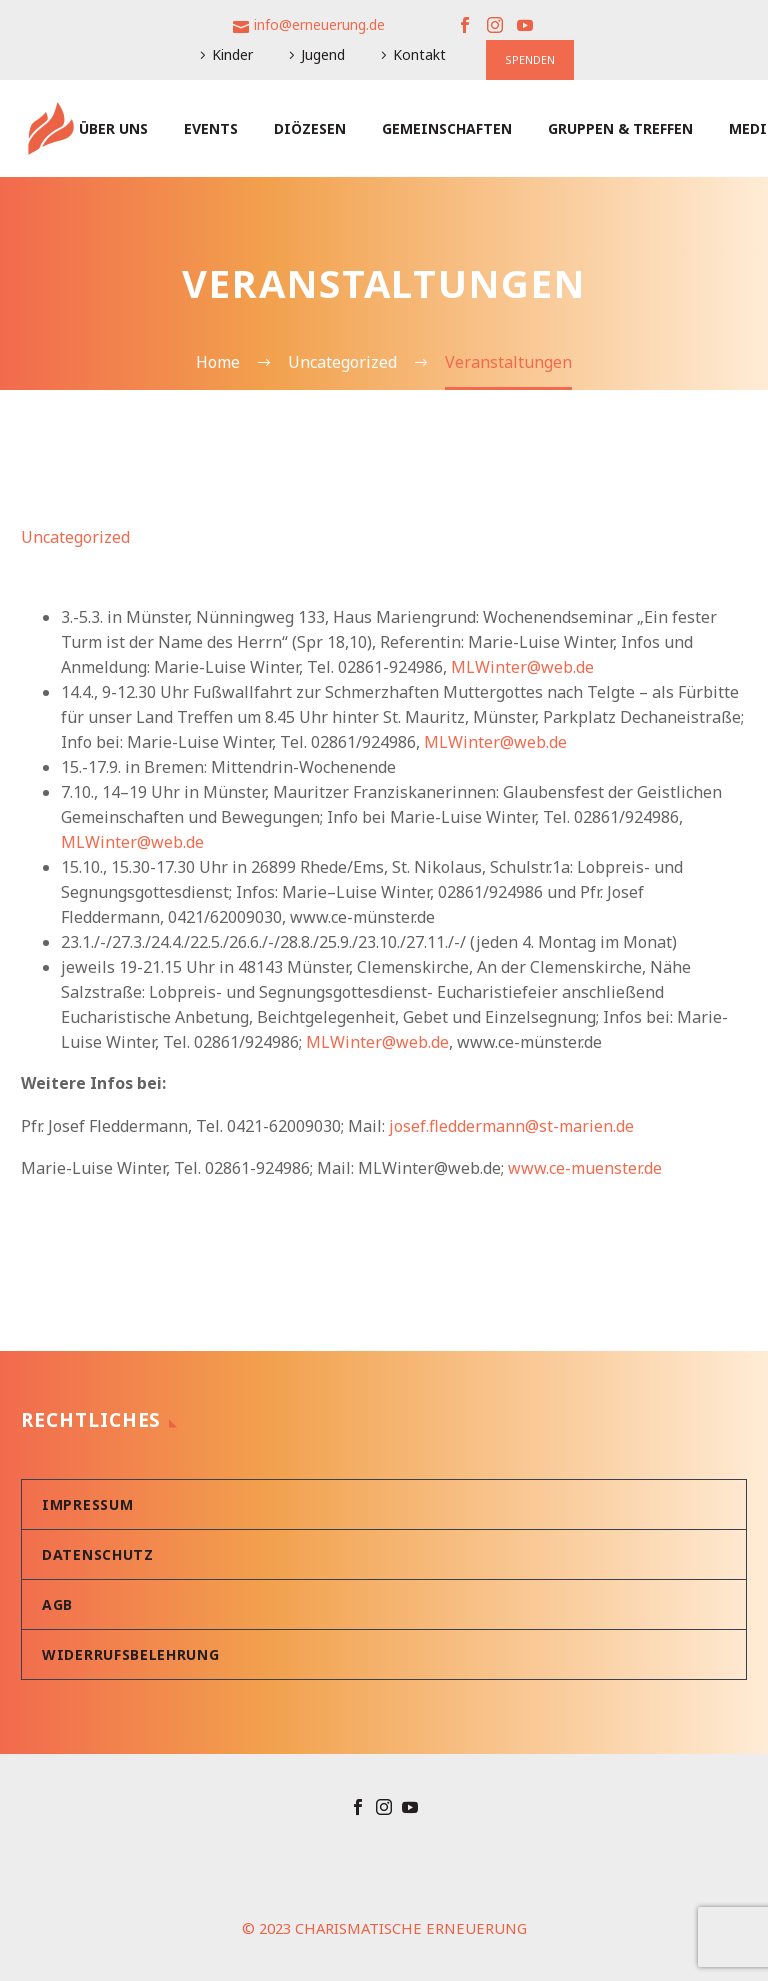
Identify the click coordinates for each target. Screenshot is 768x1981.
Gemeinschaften (447, 128)
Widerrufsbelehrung (131, 1654)
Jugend (323, 54)
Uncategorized (75, 537)
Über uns (113, 128)
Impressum (87, 1504)
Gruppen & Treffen (620, 128)
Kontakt (419, 54)
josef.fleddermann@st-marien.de (511, 1126)
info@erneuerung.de (319, 24)
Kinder (232, 54)
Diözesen (310, 128)
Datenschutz (98, 1554)
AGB (57, 1604)
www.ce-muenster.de (585, 1168)
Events (211, 128)
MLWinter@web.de (522, 667)
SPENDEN (530, 59)
